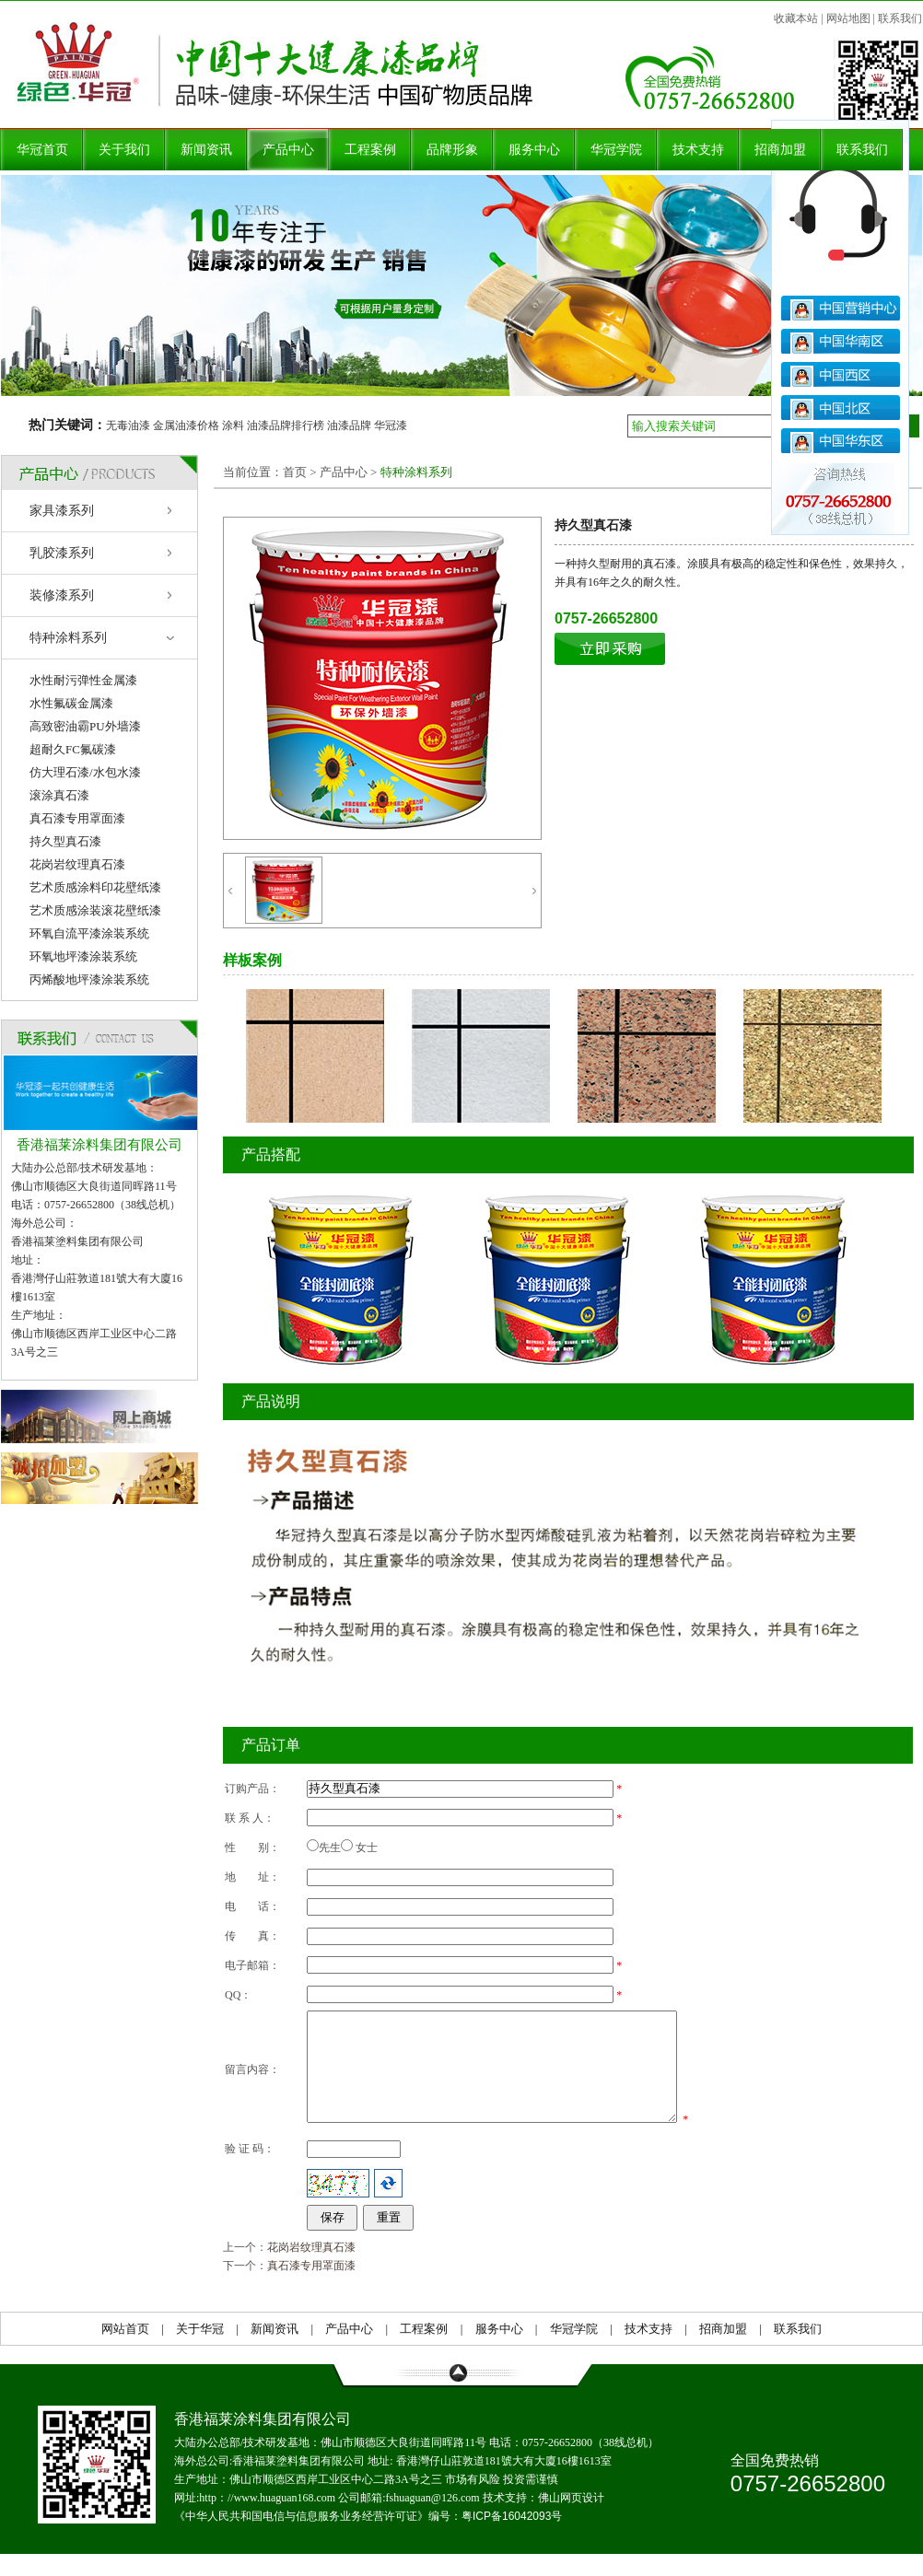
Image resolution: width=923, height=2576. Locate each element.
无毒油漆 (128, 425)
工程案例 (370, 150)
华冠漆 (390, 425)
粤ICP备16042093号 (512, 2538)
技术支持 (698, 150)
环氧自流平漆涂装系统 (89, 933)
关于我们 (124, 150)
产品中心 (288, 150)
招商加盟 (780, 150)
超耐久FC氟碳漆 (72, 749)
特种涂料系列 (68, 638)
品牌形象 (452, 150)
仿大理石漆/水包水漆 (85, 772)
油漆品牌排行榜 (285, 425)
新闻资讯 (206, 150)
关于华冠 (200, 2351)
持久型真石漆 (65, 841)
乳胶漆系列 (61, 553)
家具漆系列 (61, 511)
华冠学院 (616, 150)
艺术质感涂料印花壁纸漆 (95, 887)
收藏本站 (796, 18)
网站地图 (848, 18)
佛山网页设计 (571, 2519)
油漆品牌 (349, 425)
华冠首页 (42, 150)
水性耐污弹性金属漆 (83, 680)
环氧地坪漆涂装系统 (83, 956)
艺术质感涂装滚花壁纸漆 (95, 910)
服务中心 (534, 150)
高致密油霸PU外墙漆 (85, 726)
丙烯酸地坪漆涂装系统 (89, 979)
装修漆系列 (61, 595)
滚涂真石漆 (59, 795)
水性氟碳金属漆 (71, 703)
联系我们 (900, 18)
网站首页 (125, 2351)
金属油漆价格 (186, 425)
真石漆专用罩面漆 (77, 818)
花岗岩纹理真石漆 (77, 864)
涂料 (233, 425)
